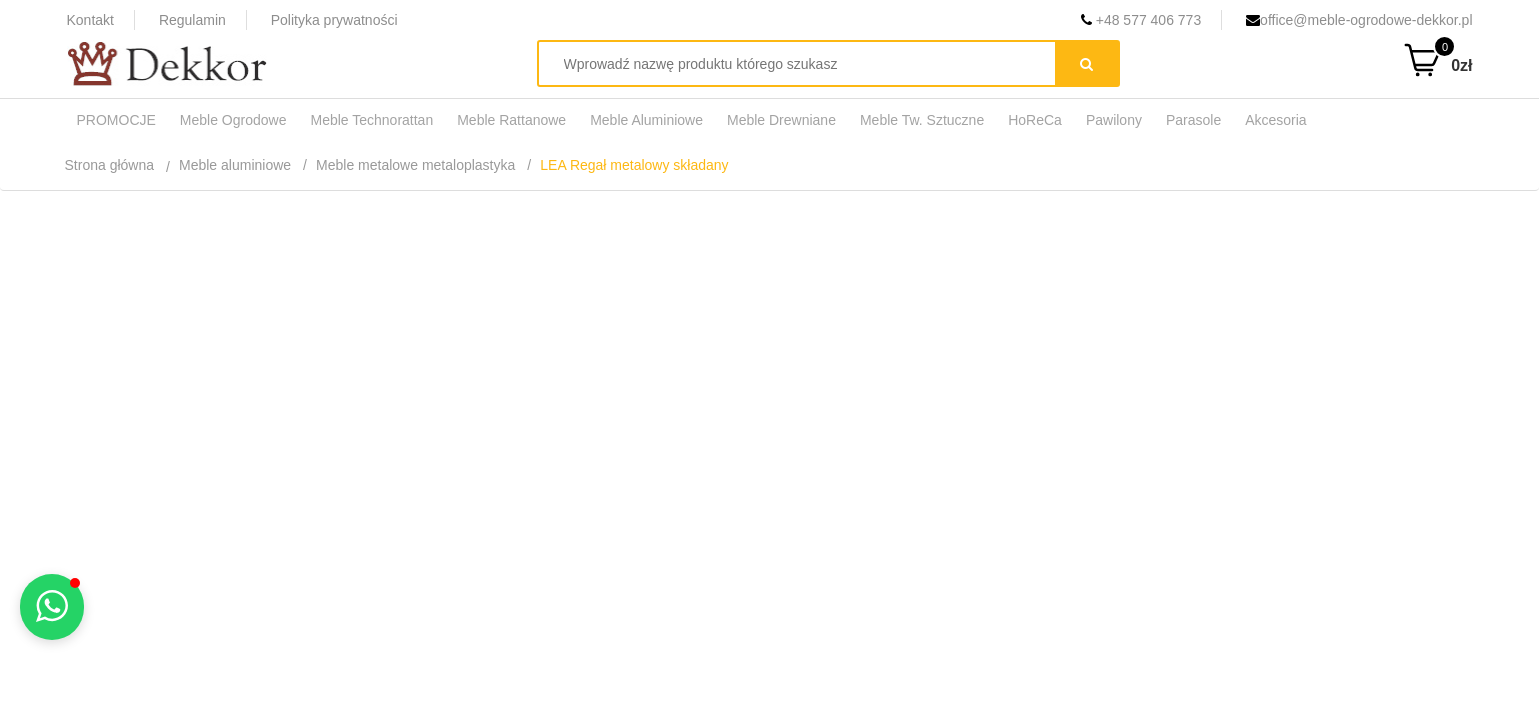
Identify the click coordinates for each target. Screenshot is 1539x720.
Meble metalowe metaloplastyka (415, 165)
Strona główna (110, 165)
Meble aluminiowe (235, 165)
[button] (52, 607)
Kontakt (90, 20)
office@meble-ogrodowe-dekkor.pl (1359, 20)
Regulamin (192, 20)
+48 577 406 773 (1141, 20)
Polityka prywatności (334, 20)
